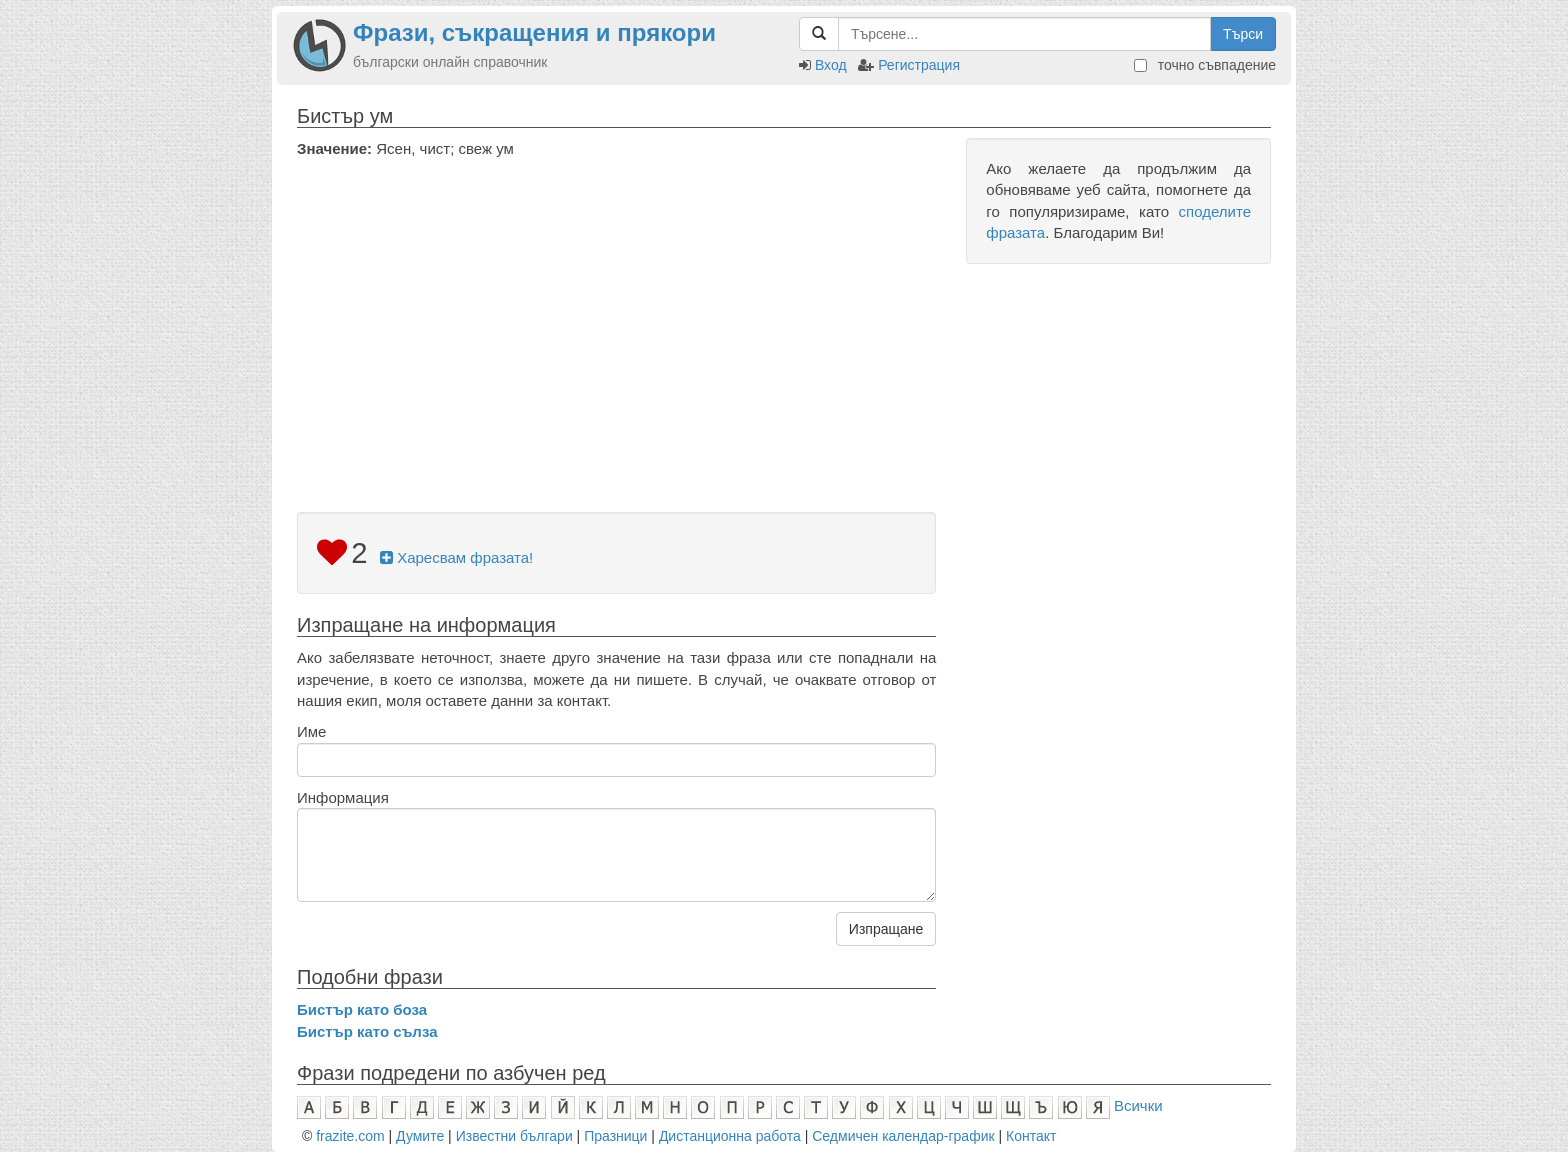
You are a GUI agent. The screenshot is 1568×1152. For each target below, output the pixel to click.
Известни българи (514, 1136)
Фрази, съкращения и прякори (534, 32)
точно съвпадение (1205, 65)
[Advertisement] (616, 309)
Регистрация (919, 65)
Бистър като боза (362, 1009)
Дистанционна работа (730, 1136)
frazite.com (350, 1136)
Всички (1138, 1105)
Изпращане (886, 929)
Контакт (1031, 1136)
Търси (1243, 34)
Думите (420, 1136)
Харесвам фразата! (456, 557)
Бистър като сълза (367, 1031)
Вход (831, 65)
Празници (615, 1136)
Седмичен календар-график (903, 1136)
